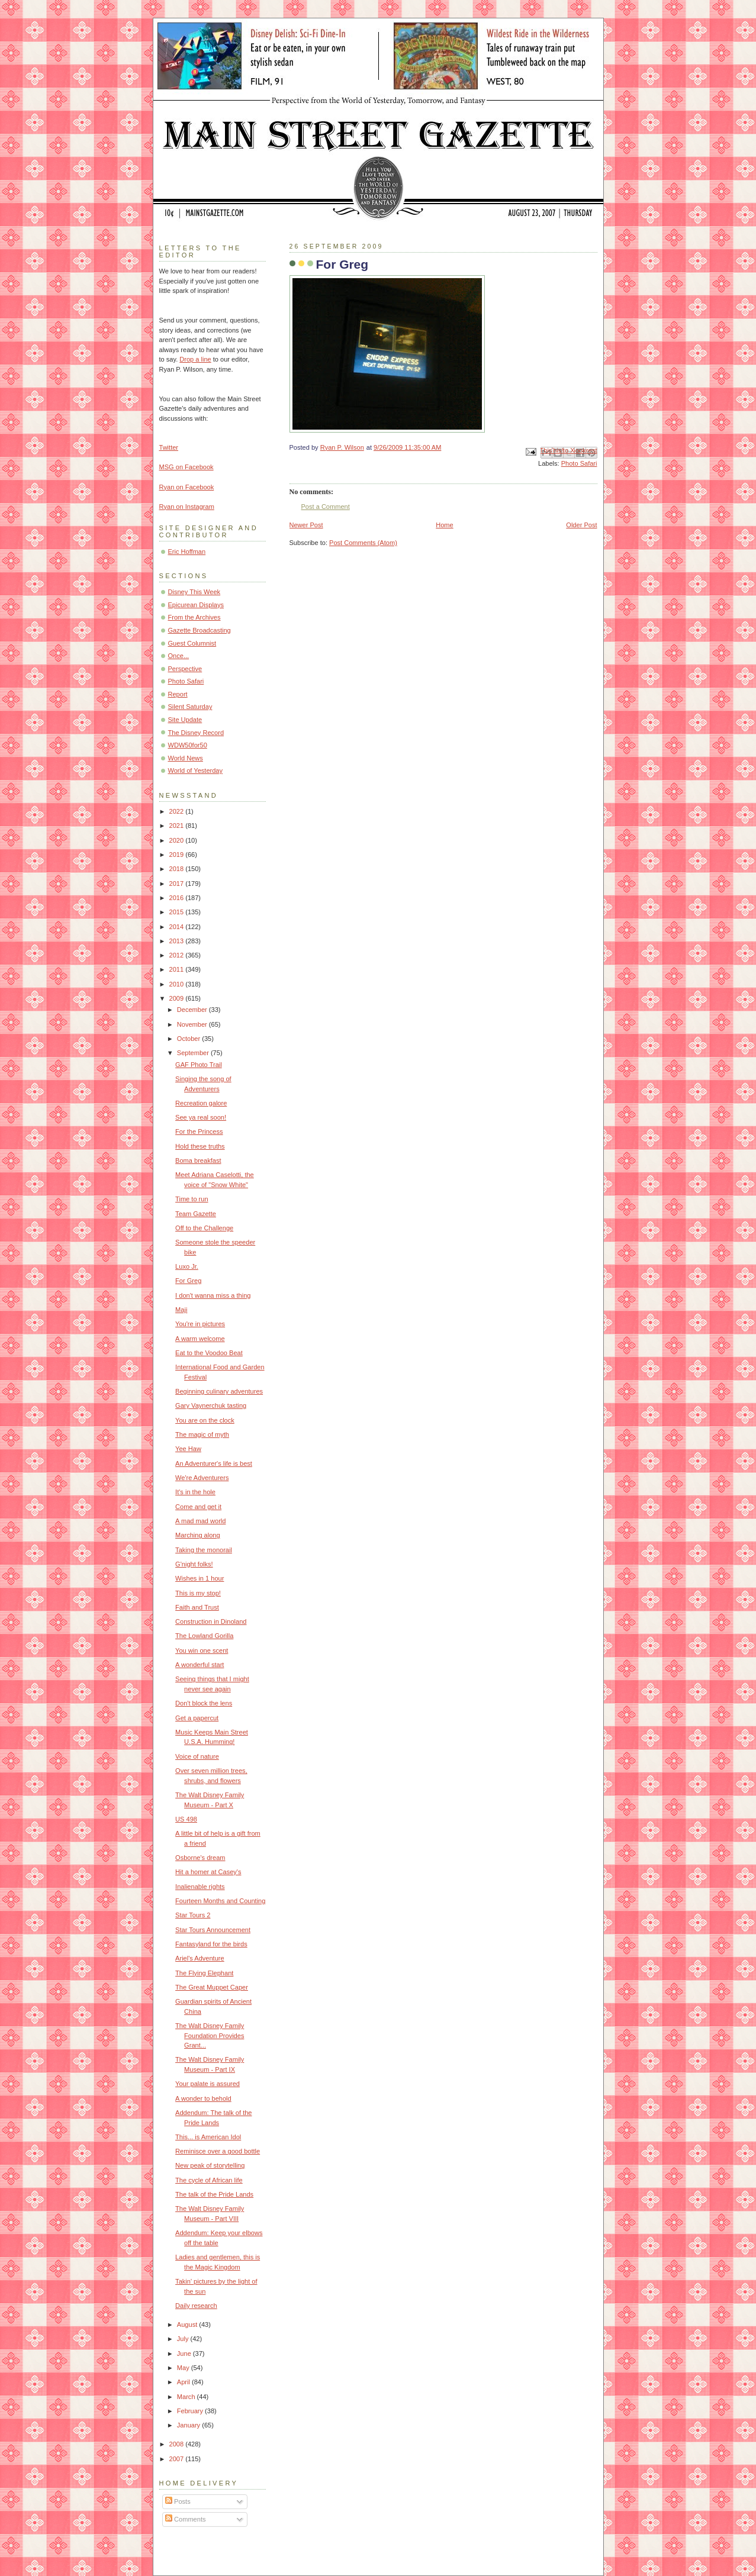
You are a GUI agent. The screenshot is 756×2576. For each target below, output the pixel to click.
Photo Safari (579, 463)
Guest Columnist (192, 643)
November (193, 1024)
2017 (177, 883)
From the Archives (194, 617)
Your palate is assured (207, 2083)
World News (185, 758)
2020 (177, 840)
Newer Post (306, 524)
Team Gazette (195, 1213)
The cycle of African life (209, 2180)
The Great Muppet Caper (211, 1987)
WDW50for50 (187, 745)
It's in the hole (195, 1491)
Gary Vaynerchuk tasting (210, 1405)
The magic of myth (202, 1434)
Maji (181, 1309)
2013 (177, 940)
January (189, 2425)
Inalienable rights (200, 1886)
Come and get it (198, 1506)
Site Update (185, 719)
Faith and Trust (197, 1607)
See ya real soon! (200, 1117)
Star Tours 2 (192, 1915)
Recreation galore (201, 1103)
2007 (177, 2458)
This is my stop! (198, 1593)
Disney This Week (194, 591)
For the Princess (199, 1131)
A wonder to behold (203, 2098)
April (184, 2381)
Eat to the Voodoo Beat (209, 1352)
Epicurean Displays (196, 604)
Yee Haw (188, 1448)
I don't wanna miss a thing (212, 1295)
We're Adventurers (202, 1477)
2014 (177, 926)
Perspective (185, 668)
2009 (177, 998)
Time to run (191, 1198)
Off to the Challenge (204, 1227)
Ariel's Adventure (199, 1958)
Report (178, 694)
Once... (178, 655)
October (189, 1038)
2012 (177, 955)
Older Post (581, 524)
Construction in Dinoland (210, 1621)
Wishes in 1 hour (199, 1578)
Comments (185, 2519)
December (193, 1009)
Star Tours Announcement (212, 1929)
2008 (177, 2444)
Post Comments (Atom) (363, 542)
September (194, 1052)
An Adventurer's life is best (213, 1463)
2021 (177, 825)
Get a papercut (196, 1717)
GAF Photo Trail (198, 1064)
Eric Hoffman (187, 551)
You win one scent (201, 1650)
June (185, 2353)
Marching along (197, 1535)
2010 (177, 984)
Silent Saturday (190, 706)
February (191, 2410)
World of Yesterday (195, 770)
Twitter (169, 447)
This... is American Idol (208, 2136)
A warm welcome (200, 1338)
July (184, 2338)
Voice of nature (197, 1756)
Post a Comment (325, 506)
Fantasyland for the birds (211, 1944)
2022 (177, 811)
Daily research (196, 2305)
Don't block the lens (203, 1703)
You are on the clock (204, 1420)
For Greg (188, 1280)
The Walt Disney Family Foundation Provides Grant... (209, 2035)
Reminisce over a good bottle (217, 2151)
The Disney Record (196, 732)
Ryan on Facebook (186, 487)
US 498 (186, 1819)
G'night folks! (194, 1564)
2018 (177, 868)
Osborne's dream (200, 1857)
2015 (177, 911)
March (187, 2396)
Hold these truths (200, 1146)
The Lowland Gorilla (204, 1635)
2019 (177, 854)
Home (444, 524)
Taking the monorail (203, 1549)
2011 (177, 969)
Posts (178, 2501)
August (188, 2324)
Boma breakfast (198, 1160)
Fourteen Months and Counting (220, 1900)
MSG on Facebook (186, 466)
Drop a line (195, 359)
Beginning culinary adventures (219, 1391)
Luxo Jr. (186, 1266)
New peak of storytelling (210, 2165)
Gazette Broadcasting (199, 630)
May (184, 2367)
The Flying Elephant (204, 1973)
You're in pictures (200, 1323)
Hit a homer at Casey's (208, 1871)
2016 (177, 897)
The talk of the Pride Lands (214, 2194)
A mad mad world (200, 1520)
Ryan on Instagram (186, 506)
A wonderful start (199, 1664)
